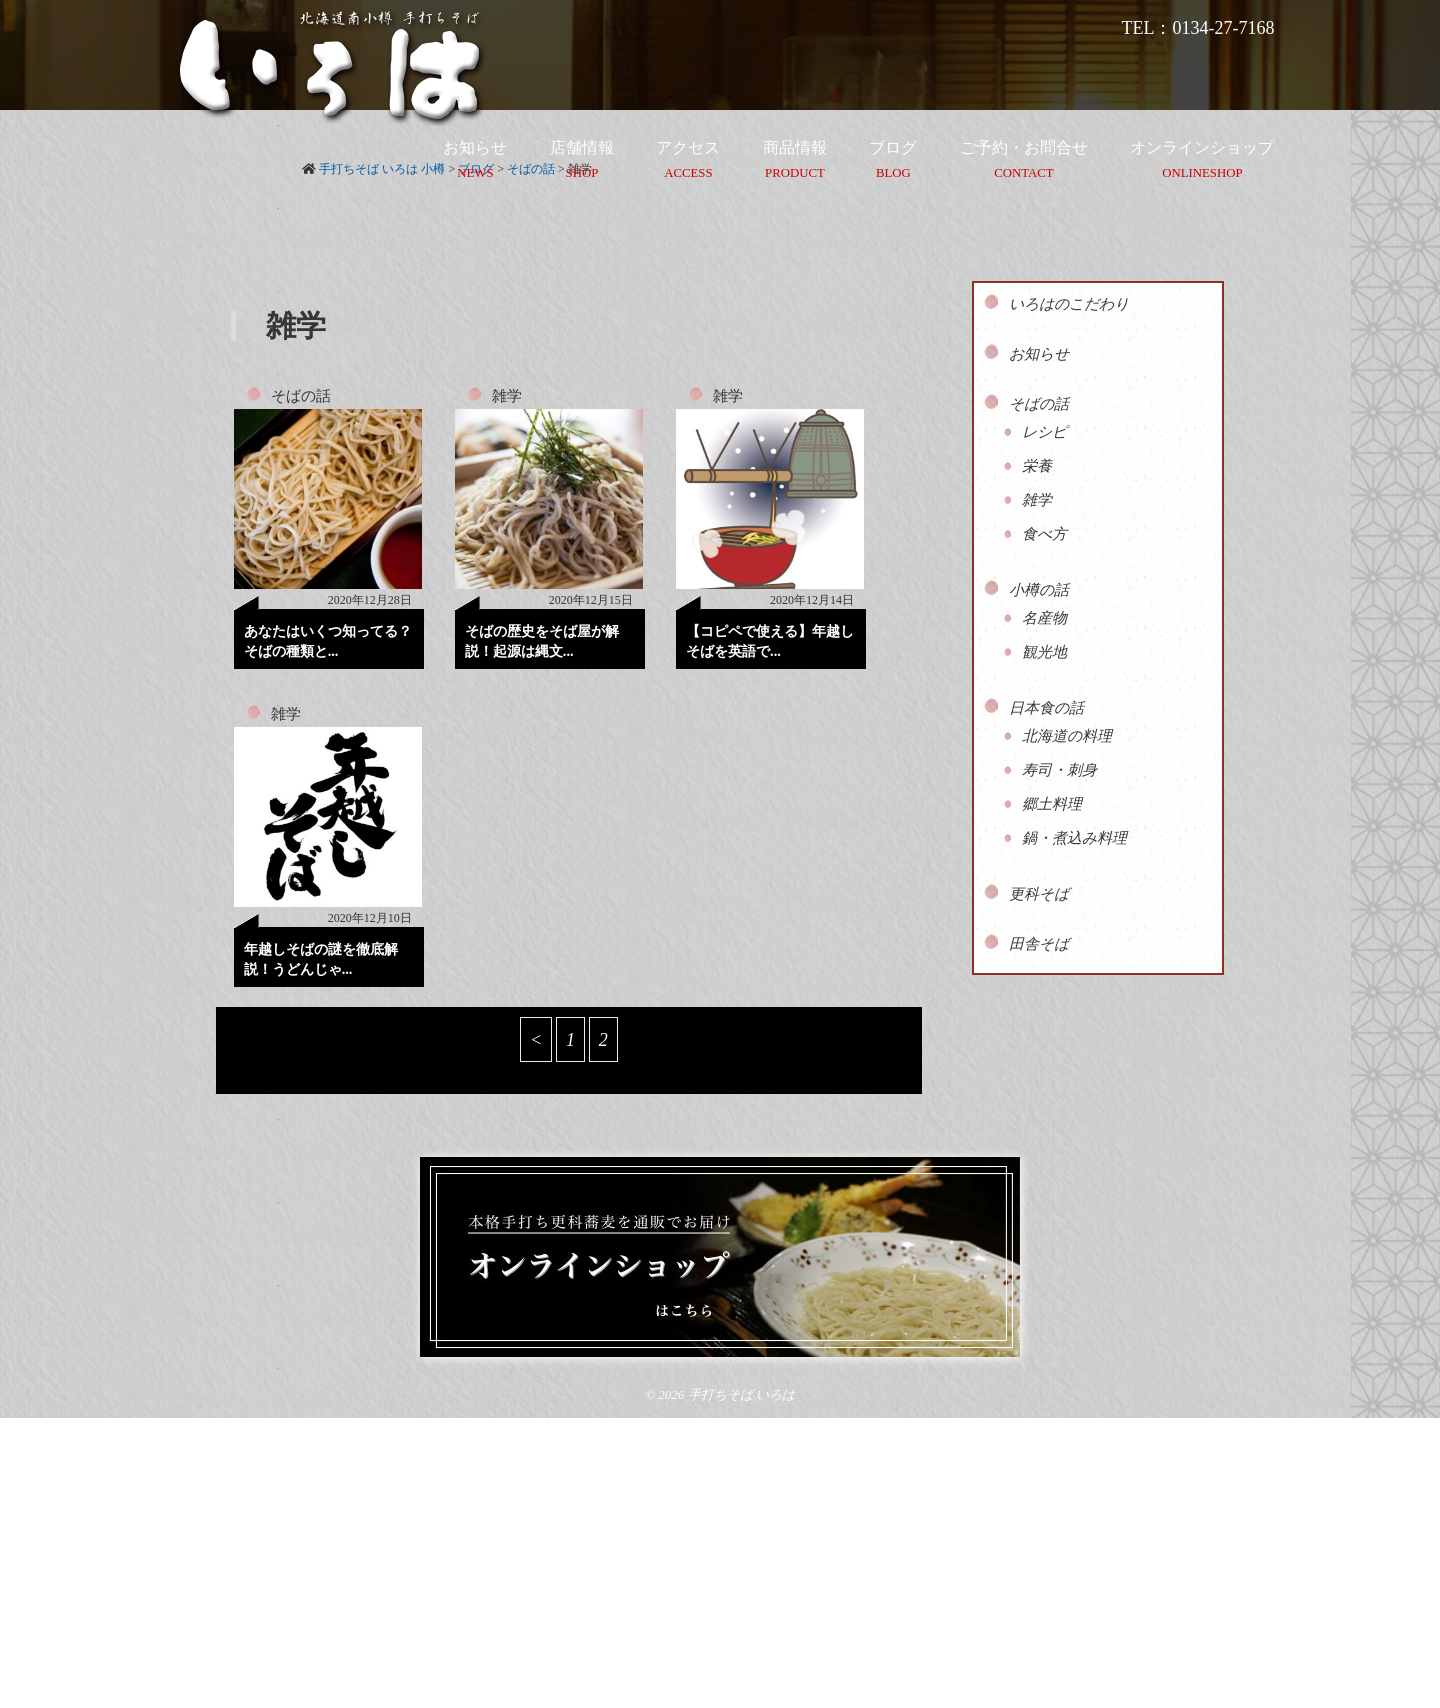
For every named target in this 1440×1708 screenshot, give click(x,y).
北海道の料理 (1067, 736)
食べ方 (1044, 534)
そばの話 (301, 396)
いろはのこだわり (1069, 304)
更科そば (1039, 894)
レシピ (1044, 432)
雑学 (507, 396)
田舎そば (1039, 944)
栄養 (1037, 466)
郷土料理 (1052, 804)
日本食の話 (1046, 708)
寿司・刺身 (1059, 770)
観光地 (1044, 652)
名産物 (1044, 618)
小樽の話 (1039, 590)
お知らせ (1039, 354)
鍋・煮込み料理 (1074, 838)
